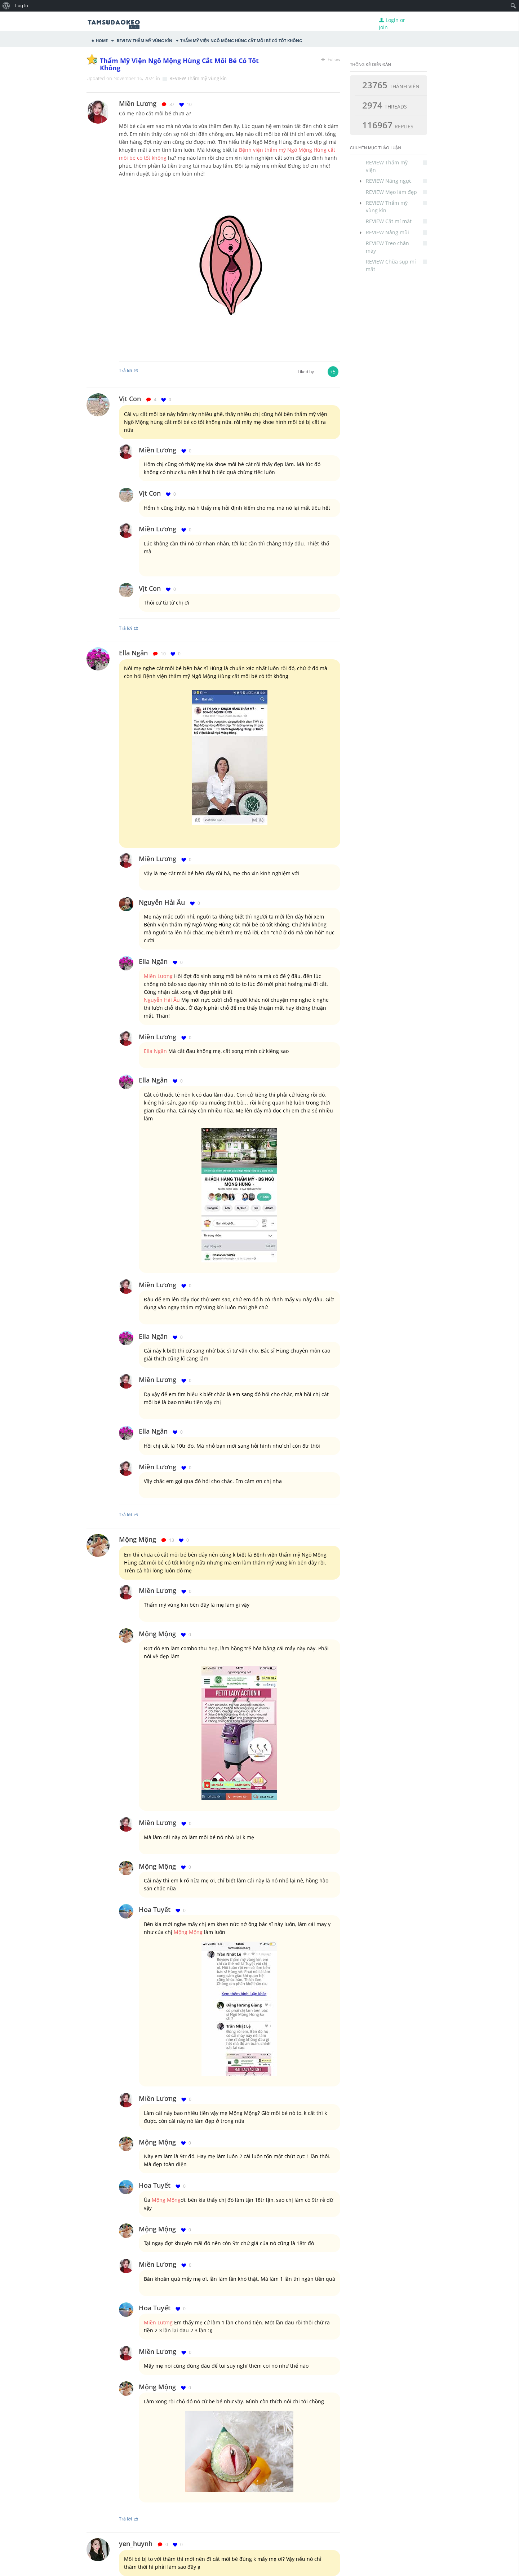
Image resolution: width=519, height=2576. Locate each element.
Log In (21, 5)
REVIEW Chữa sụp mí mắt (396, 265)
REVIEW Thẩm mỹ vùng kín (144, 40)
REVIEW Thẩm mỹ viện (396, 166)
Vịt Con (130, 398)
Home (102, 40)
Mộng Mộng (137, 1539)
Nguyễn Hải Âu (162, 902)
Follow (330, 59)
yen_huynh (135, 2543)
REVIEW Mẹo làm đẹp (396, 192)
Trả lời (128, 370)
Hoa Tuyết (154, 1909)
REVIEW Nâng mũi (396, 232)
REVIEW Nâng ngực (396, 180)
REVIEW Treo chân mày (396, 247)
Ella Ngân (133, 653)
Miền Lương (157, 450)
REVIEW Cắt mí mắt (396, 221)
